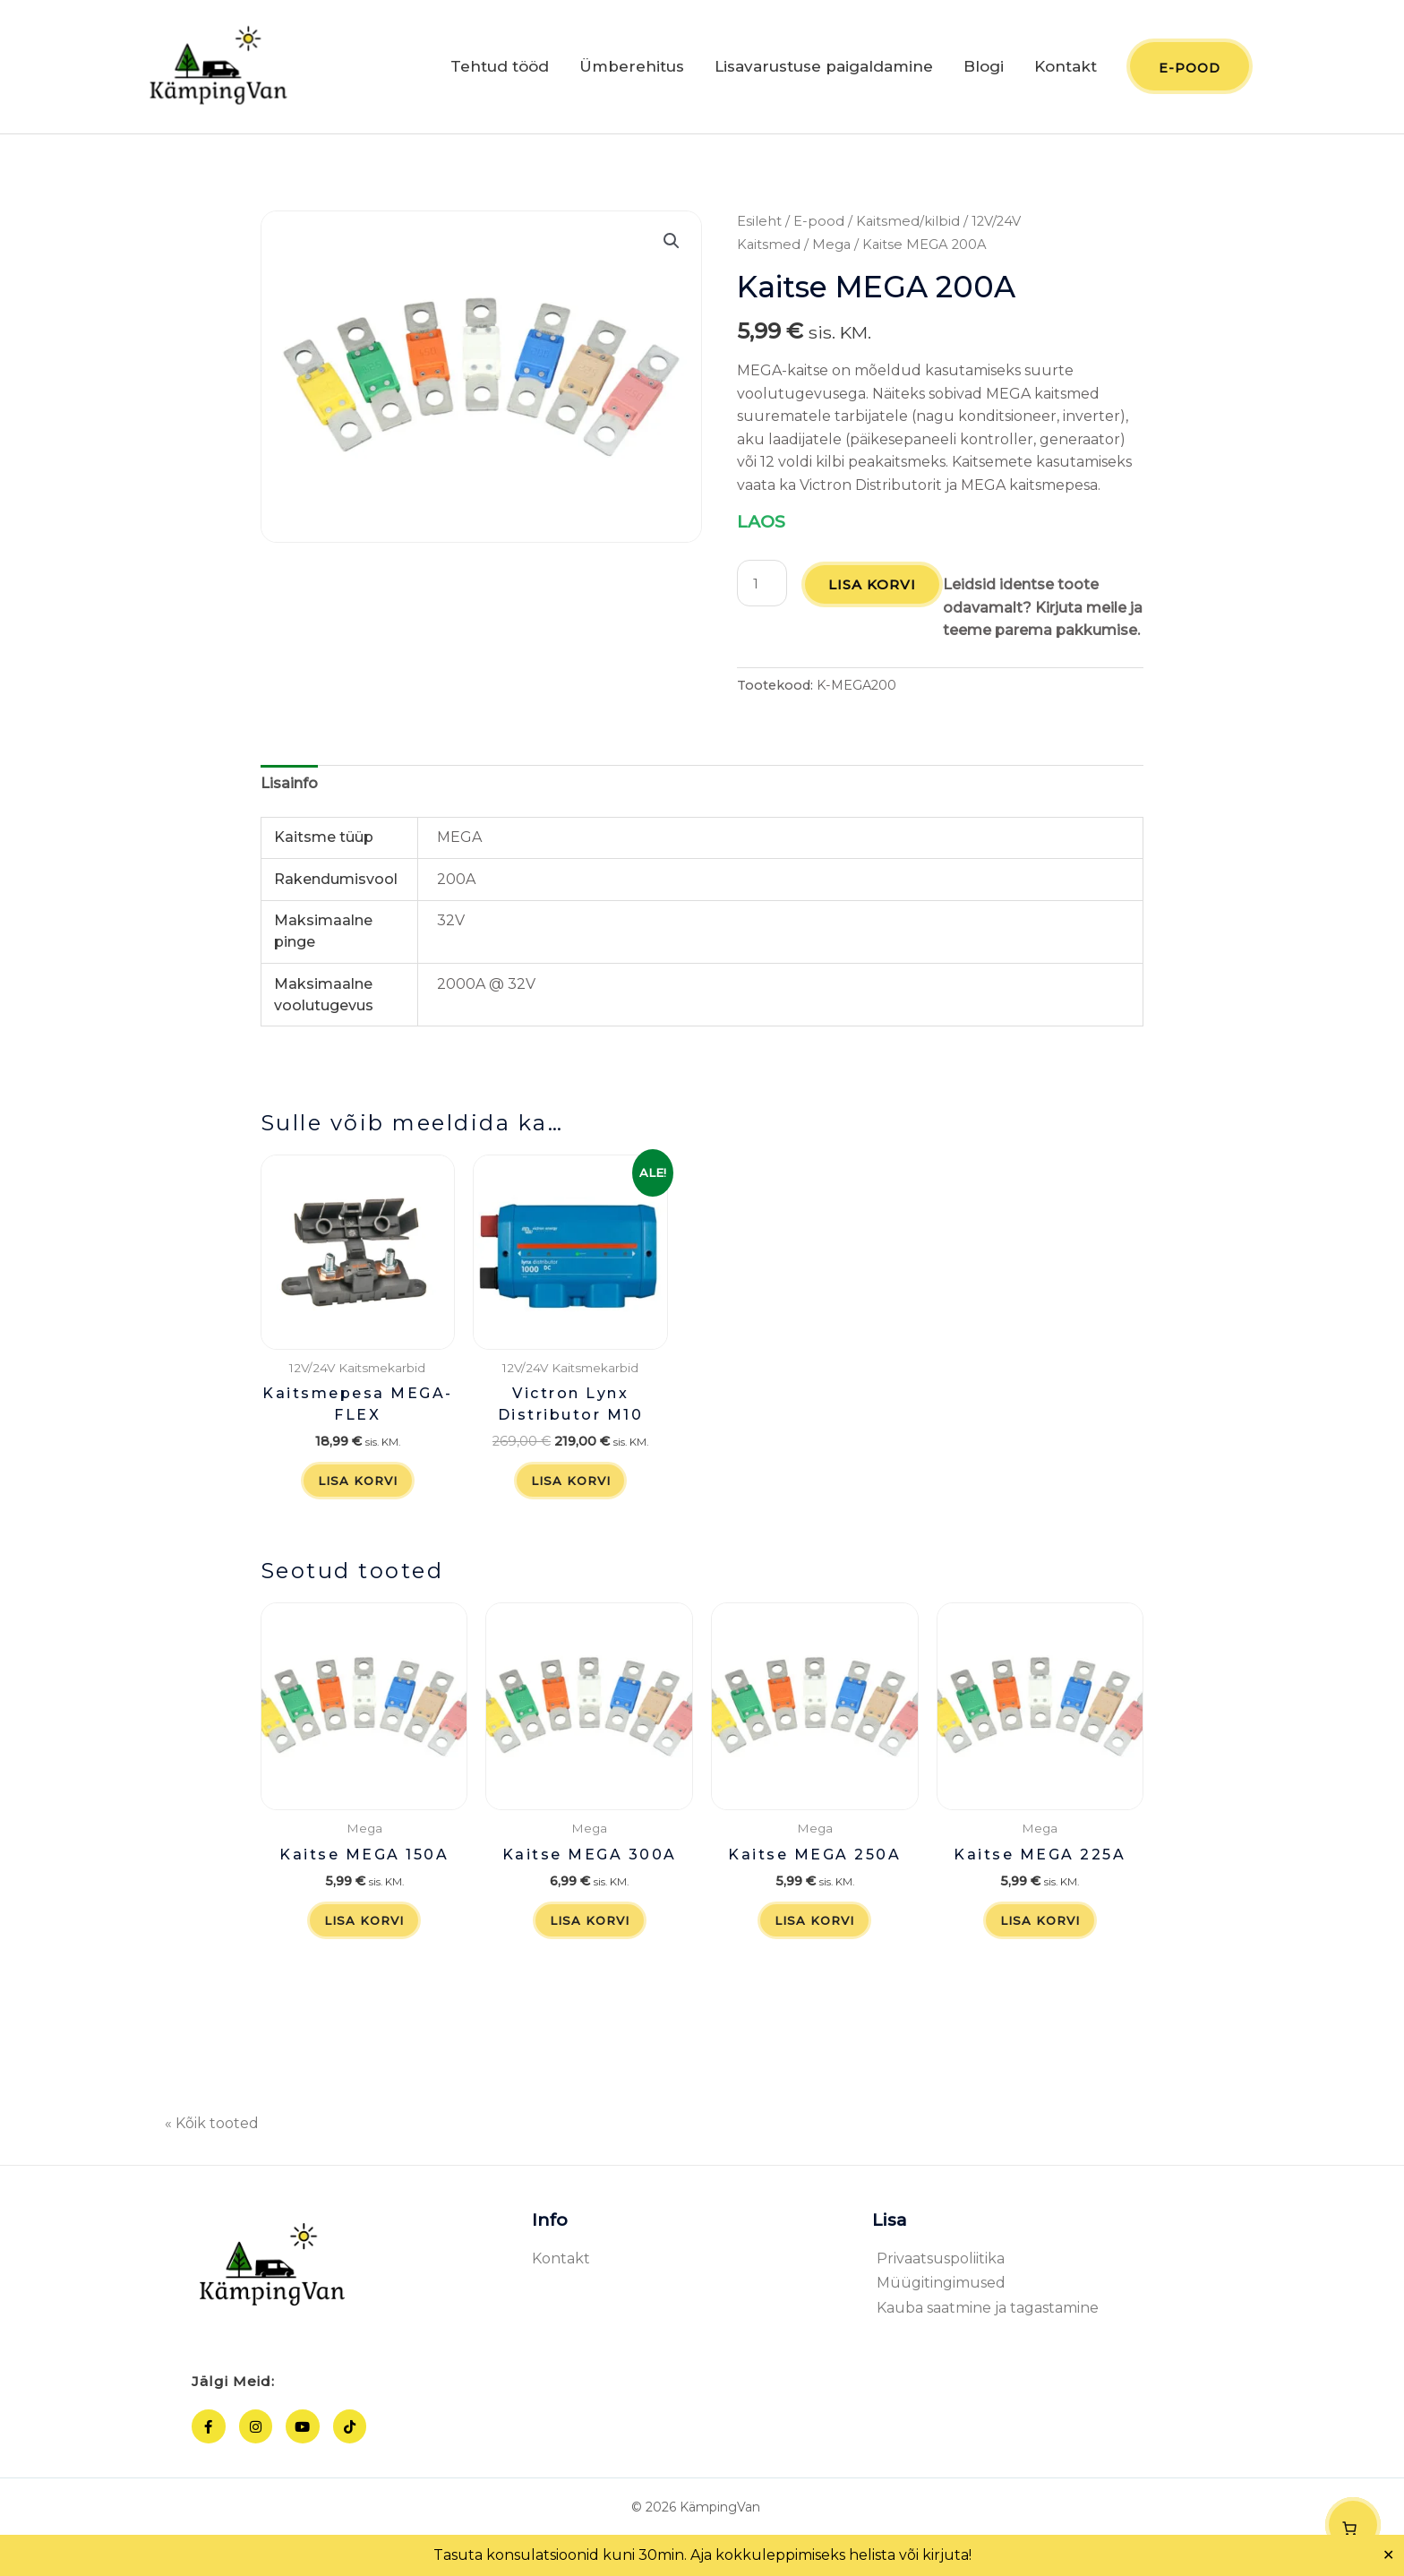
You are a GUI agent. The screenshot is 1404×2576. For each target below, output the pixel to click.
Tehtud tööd (499, 70)
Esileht (759, 227)
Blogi (983, 70)
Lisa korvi (875, 590)
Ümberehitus (631, 70)
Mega (831, 250)
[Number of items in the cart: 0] (1353, 2525)
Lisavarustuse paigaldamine (824, 70)
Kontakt (1065, 70)
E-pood (818, 227)
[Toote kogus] (763, 589)
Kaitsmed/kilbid (908, 227)
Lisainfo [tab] (289, 811)
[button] (671, 247)
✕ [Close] (1389, 2555)
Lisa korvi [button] (358, 1511)
